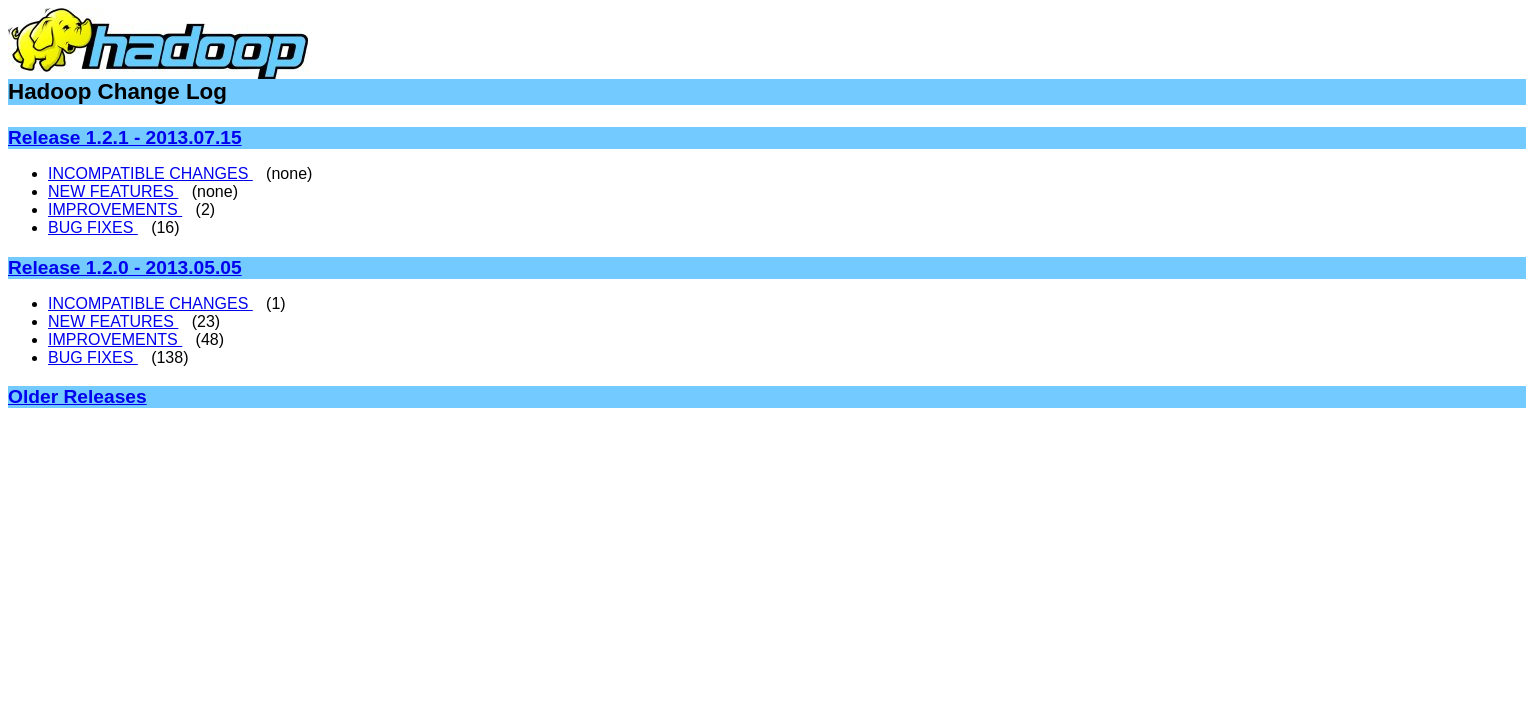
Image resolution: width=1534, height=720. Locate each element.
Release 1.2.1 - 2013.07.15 (125, 137)
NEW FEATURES (113, 191)
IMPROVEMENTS (115, 209)
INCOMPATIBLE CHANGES (150, 173)
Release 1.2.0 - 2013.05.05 (125, 267)
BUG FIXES (93, 227)
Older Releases (77, 396)
